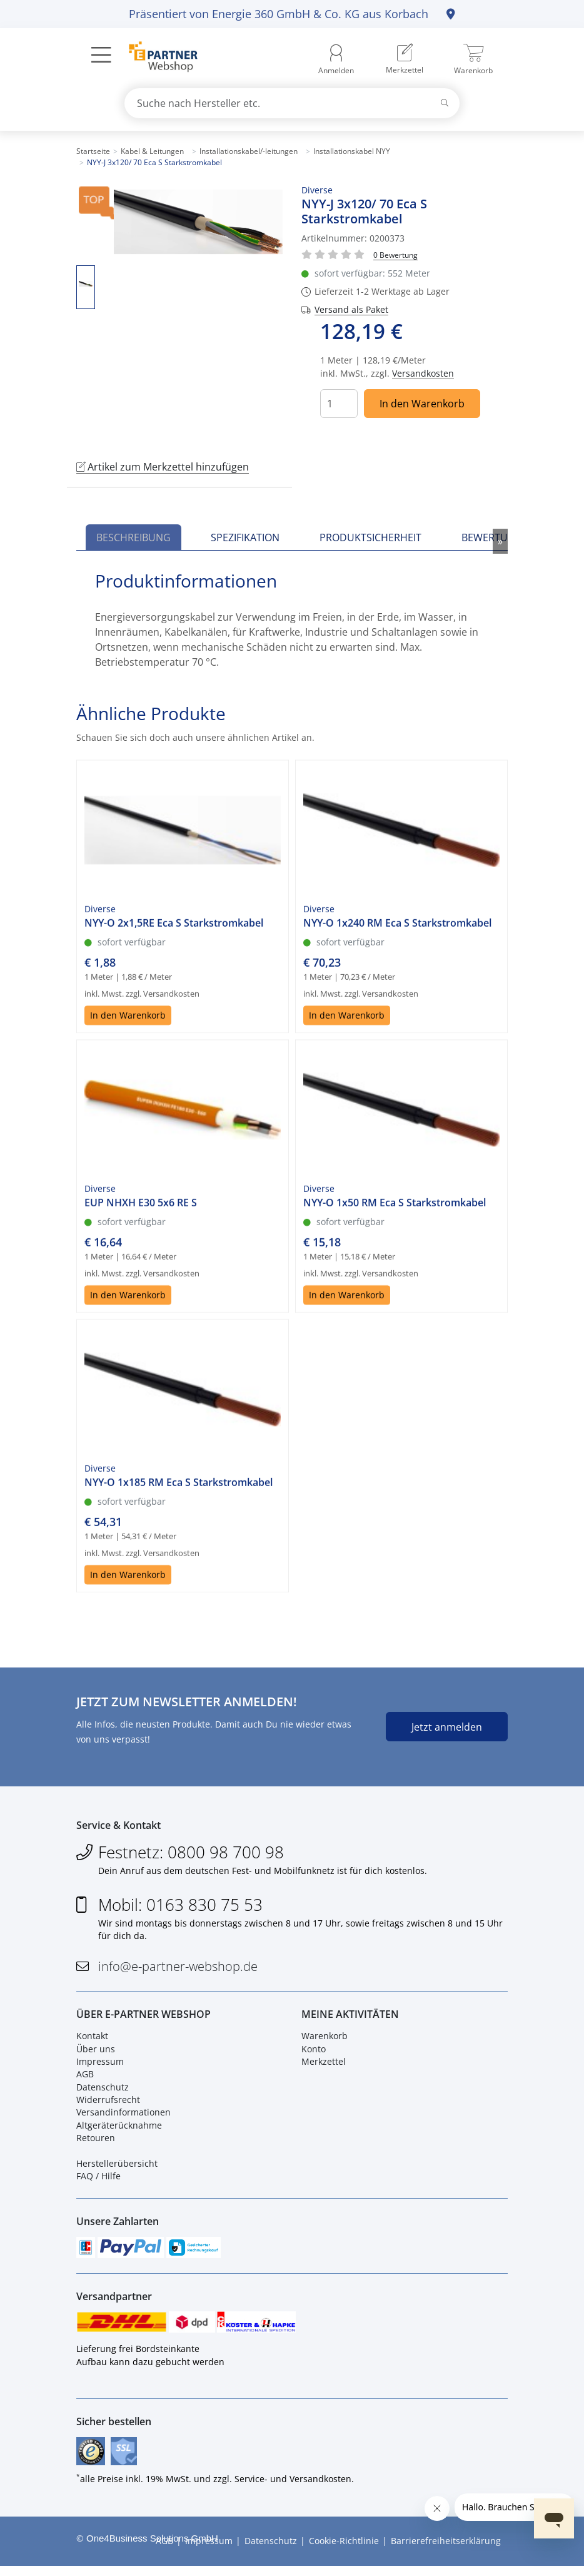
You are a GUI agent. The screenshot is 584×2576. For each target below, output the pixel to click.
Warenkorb (324, 2040)
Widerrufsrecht (108, 2104)
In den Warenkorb (422, 403)
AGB (85, 2078)
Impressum (100, 2065)
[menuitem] (405, 59)
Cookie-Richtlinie (344, 2551)
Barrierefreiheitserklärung (446, 2551)
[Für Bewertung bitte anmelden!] (395, 254)
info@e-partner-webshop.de (178, 1968)
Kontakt (92, 2040)
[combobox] (292, 103)
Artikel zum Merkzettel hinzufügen (162, 467)
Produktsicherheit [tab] (370, 537)
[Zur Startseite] (156, 58)
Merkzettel (323, 2065)
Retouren (95, 2142)
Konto (313, 2053)
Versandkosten (423, 373)
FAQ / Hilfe (98, 2180)
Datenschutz (102, 2091)
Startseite (93, 151)
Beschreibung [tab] (133, 537)
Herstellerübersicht (117, 2168)
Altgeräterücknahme (119, 2129)
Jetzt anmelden (446, 1727)
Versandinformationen (123, 2116)
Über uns (95, 2053)
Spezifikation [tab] (245, 537)
